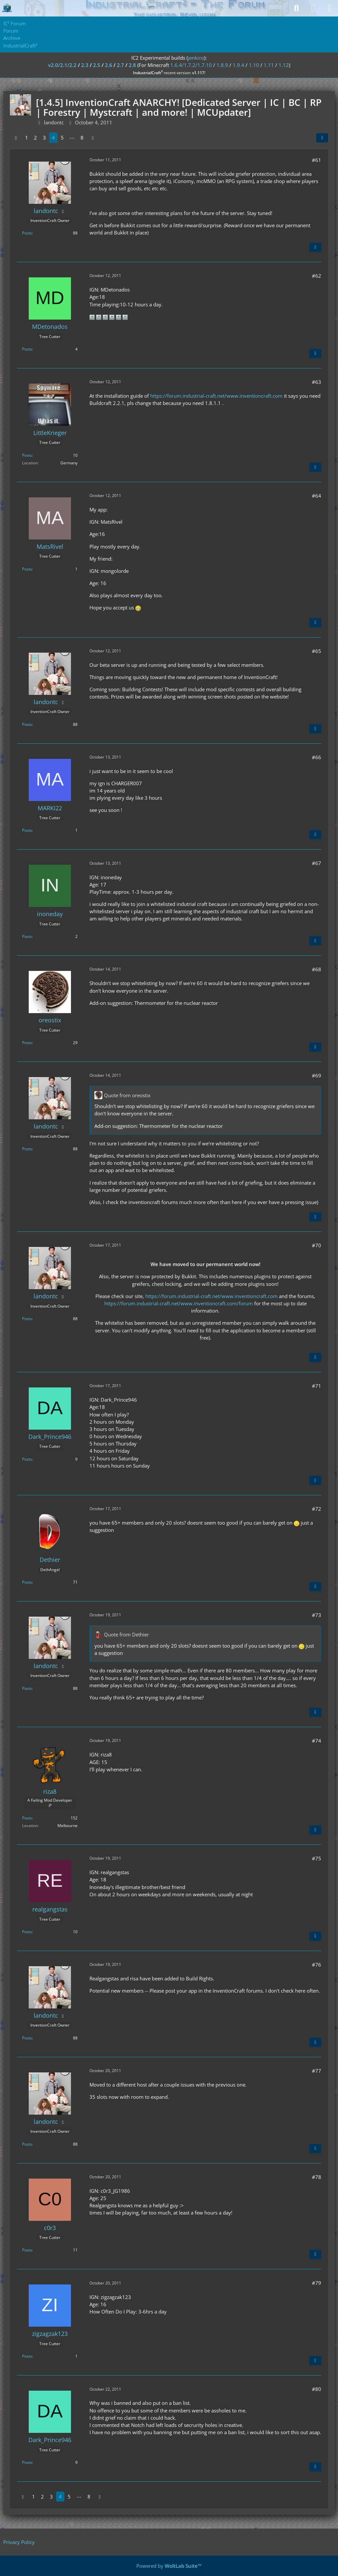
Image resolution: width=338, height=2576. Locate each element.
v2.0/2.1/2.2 (62, 65)
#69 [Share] (316, 1075)
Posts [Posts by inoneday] (27, 936)
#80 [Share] (316, 2389)
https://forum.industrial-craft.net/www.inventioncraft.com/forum (178, 1303)
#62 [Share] (316, 275)
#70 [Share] (316, 1245)
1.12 (284, 65)
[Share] (322, 137)
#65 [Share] (316, 651)
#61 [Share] (316, 160)
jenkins (196, 57)
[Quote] (315, 247)
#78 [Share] (316, 2177)
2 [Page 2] (35, 137)
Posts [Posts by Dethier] (27, 1582)
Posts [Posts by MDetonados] (27, 349)
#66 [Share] (316, 757)
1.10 (254, 65)
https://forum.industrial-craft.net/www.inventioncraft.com (216, 395)
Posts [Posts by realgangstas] (27, 1932)
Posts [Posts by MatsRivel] (27, 569)
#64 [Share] (316, 495)
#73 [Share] (316, 1615)
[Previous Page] (16, 137)
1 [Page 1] (26, 137)
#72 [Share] (316, 1508)
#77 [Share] (316, 2070)
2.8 (132, 65)
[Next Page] (93, 137)
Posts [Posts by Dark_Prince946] (27, 1459)
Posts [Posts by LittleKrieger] (27, 455)
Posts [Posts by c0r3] (27, 2250)
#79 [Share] (316, 2283)
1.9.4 (238, 65)
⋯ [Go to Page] (72, 137)
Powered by (169, 2565)
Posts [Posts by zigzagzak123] (27, 2356)
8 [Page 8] (82, 137)
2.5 (96, 65)
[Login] (313, 8)
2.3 (84, 65)
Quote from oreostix (127, 1095)
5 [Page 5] (62, 137)
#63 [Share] (316, 382)
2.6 (108, 65)
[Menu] (329, 8)
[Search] (296, 8)
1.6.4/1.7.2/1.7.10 (191, 65)
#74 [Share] (316, 1740)
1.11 (269, 65)
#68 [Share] (316, 969)
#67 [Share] (316, 863)
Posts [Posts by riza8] (27, 1818)
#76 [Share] (316, 1964)
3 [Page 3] (44, 137)
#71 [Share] (316, 1385)
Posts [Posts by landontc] (27, 233)
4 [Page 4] (53, 137)
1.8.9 (222, 65)
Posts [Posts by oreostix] (27, 1042)
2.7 (120, 65)
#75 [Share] (316, 1858)
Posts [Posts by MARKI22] (27, 830)
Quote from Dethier (126, 1634)
